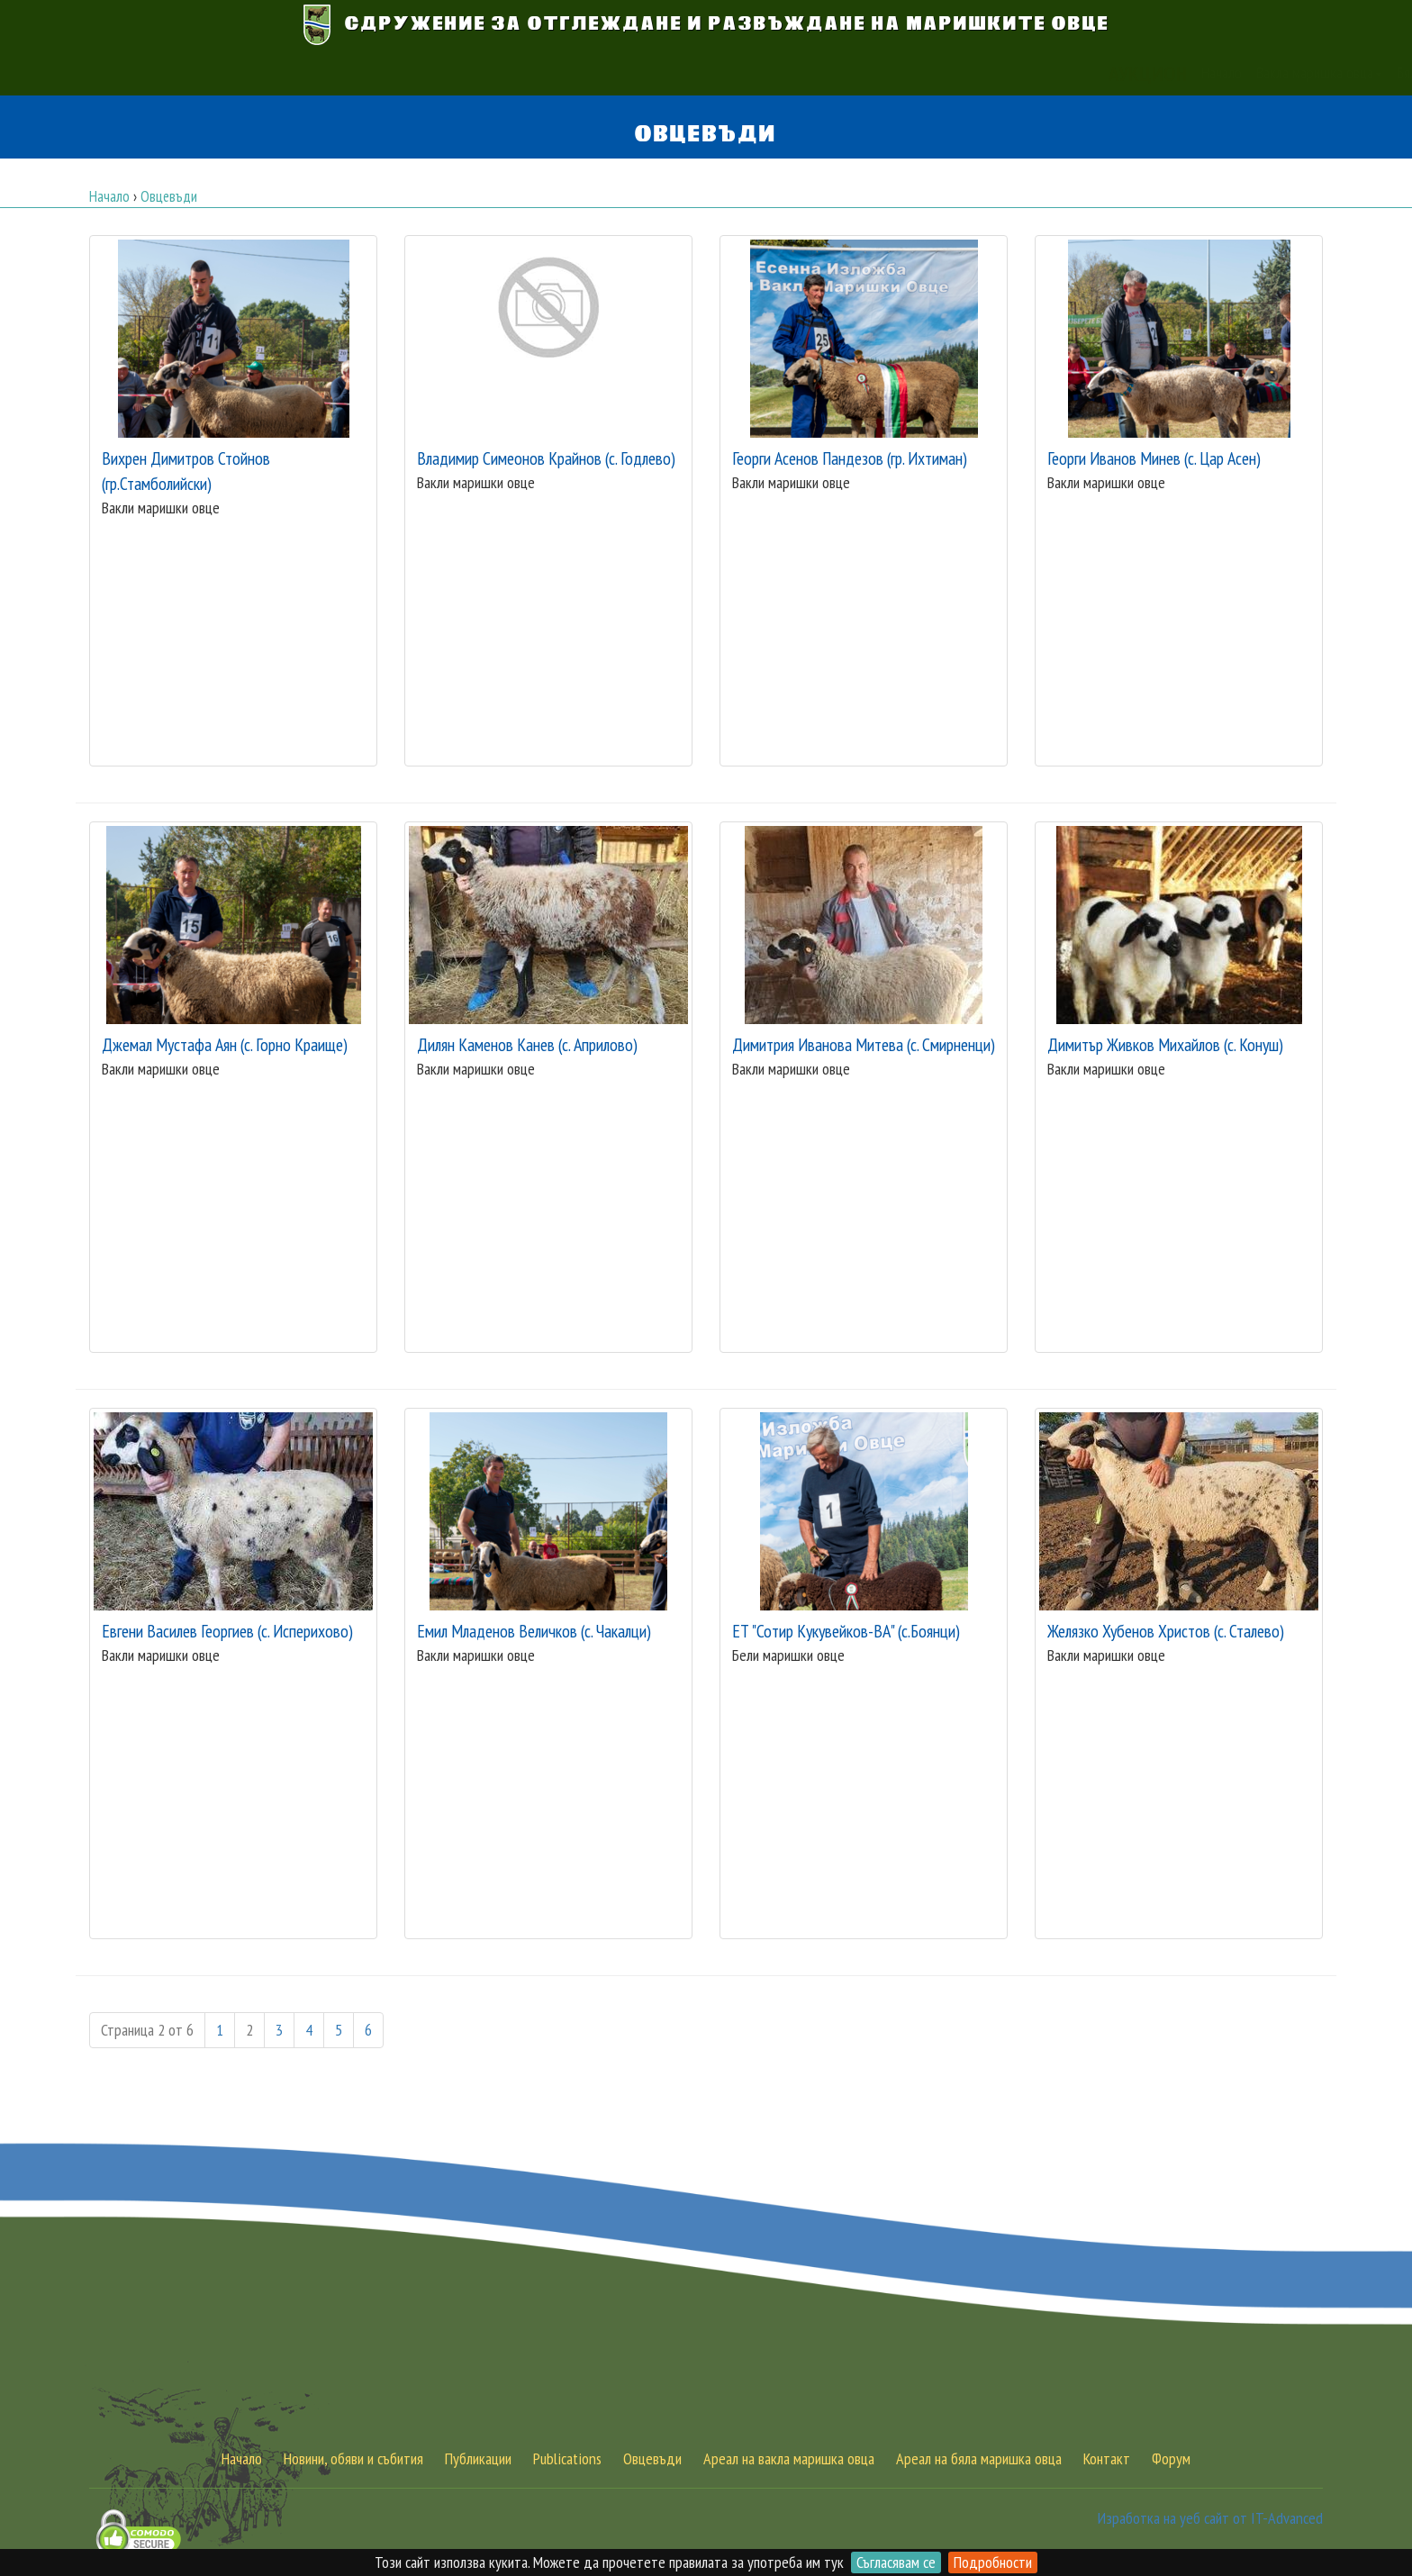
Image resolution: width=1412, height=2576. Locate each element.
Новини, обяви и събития (353, 2458)
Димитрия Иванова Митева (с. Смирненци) (863, 1044)
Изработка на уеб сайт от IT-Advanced (1210, 2518)
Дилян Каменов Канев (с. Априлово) (527, 1044)
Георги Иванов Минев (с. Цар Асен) (1154, 458)
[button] (1022, 73)
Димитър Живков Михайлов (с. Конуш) (1165, 1044)
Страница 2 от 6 (147, 2029)
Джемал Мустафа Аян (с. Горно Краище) (225, 1044)
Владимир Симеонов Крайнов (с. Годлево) (546, 458)
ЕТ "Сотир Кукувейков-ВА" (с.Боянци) (846, 1630)
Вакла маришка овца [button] (523, 72)
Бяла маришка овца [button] (660, 72)
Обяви (807, 72)
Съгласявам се (896, 2562)
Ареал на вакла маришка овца (788, 2458)
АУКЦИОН (351, 72)
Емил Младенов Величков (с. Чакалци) (534, 1630)
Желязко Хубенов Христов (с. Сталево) (1165, 1630)
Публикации (872, 72)
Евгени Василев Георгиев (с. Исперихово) (227, 1630)
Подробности (993, 2562)
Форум (1171, 2458)
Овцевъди (652, 2458)
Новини (755, 72)
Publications (567, 2458)
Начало (425, 72)
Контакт (943, 72)
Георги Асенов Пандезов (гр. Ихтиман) (849, 458)
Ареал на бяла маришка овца (979, 2458)
